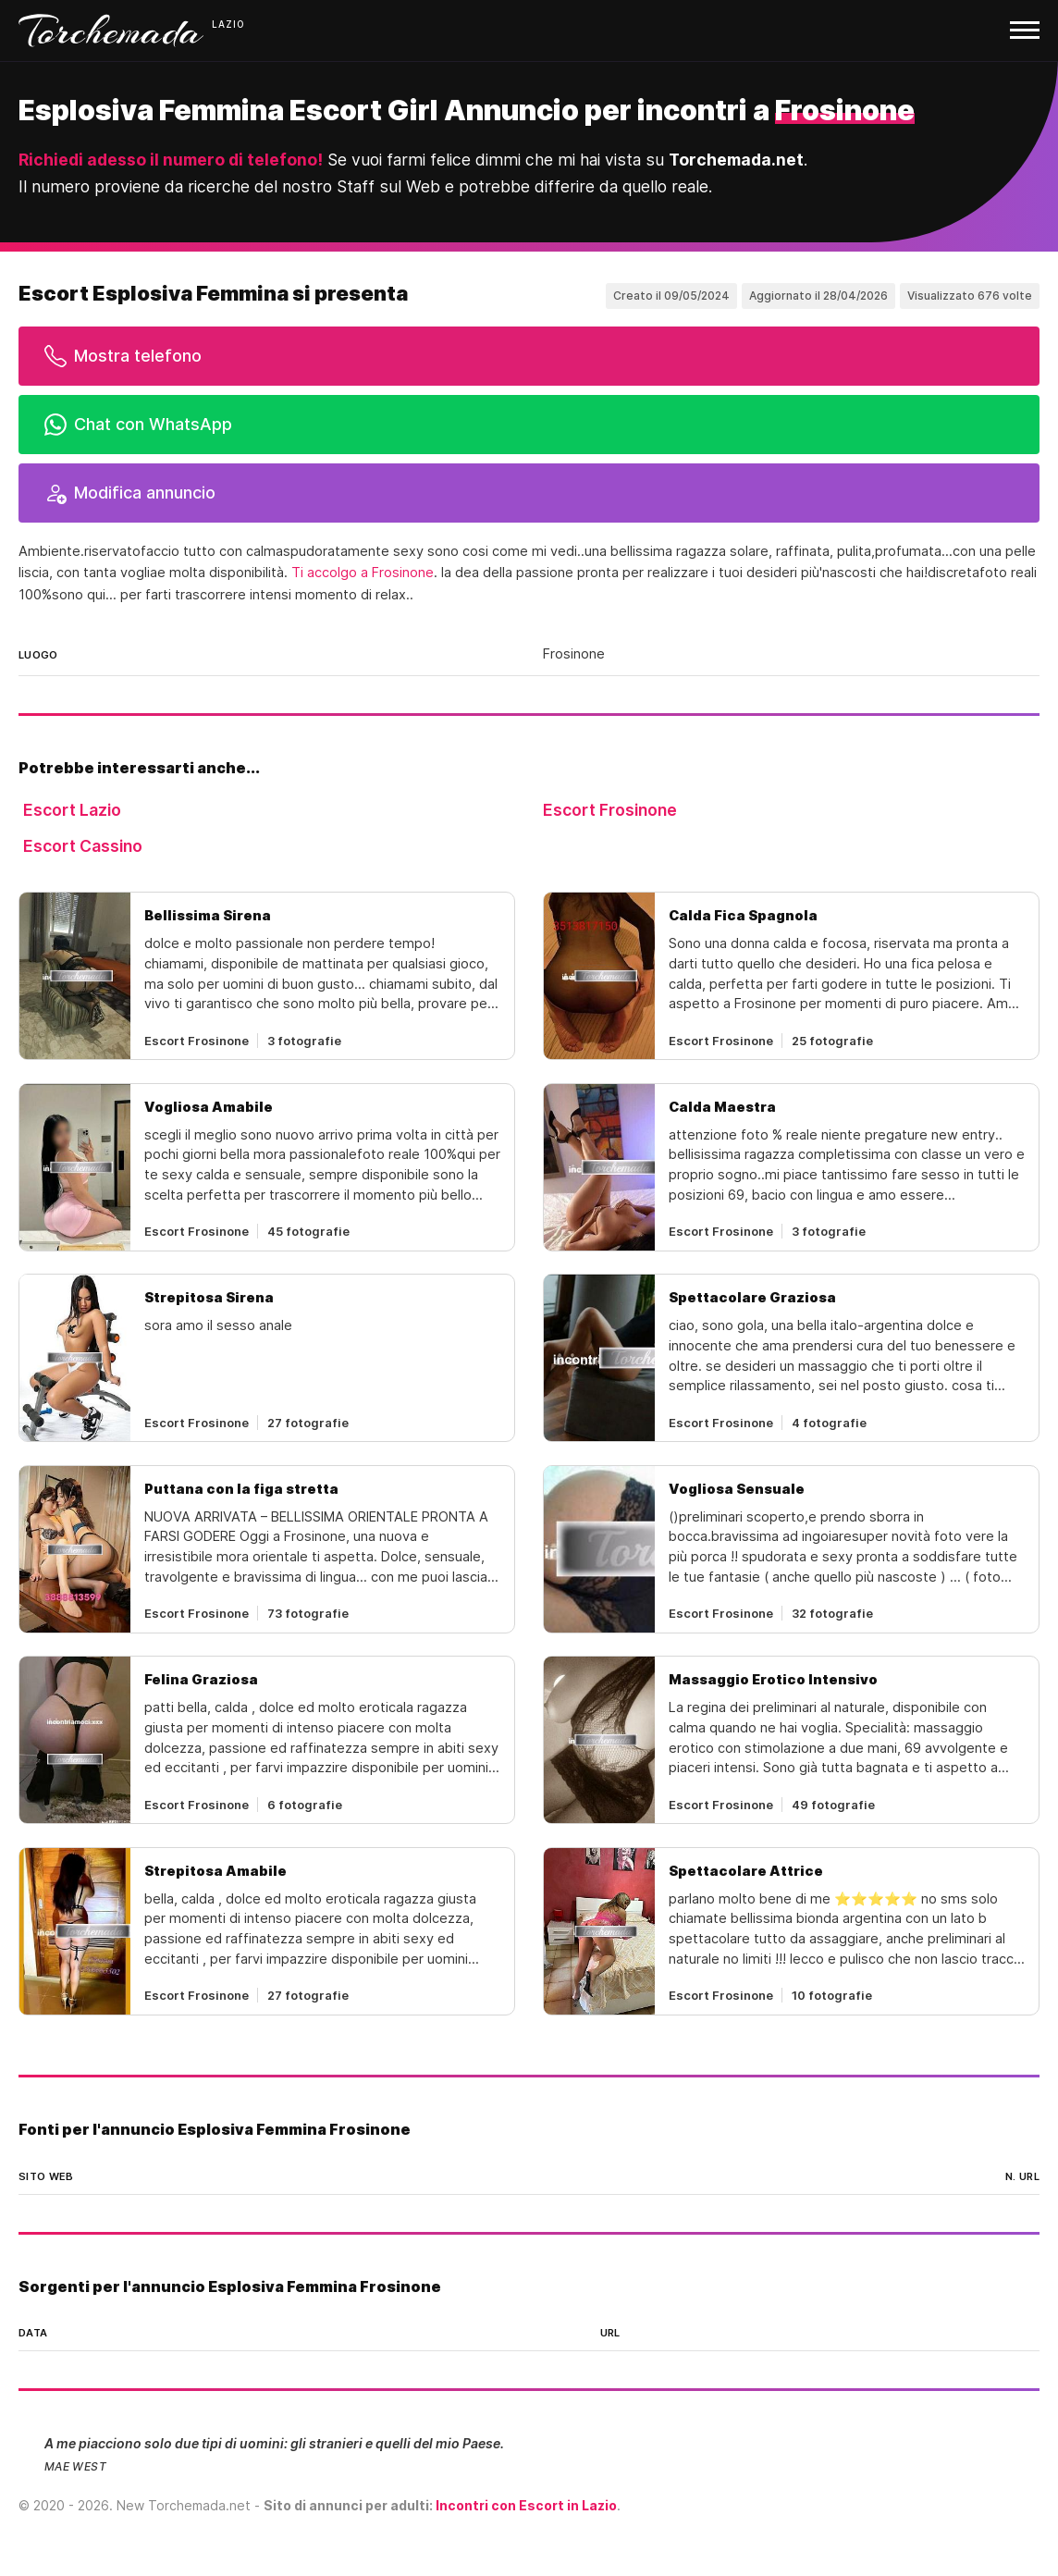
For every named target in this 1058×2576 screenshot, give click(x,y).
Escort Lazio (72, 810)
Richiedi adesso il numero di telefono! (170, 159)
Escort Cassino (82, 846)
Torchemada (110, 30)
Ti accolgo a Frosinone (362, 572)
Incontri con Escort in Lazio (526, 2505)
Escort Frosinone (610, 810)
